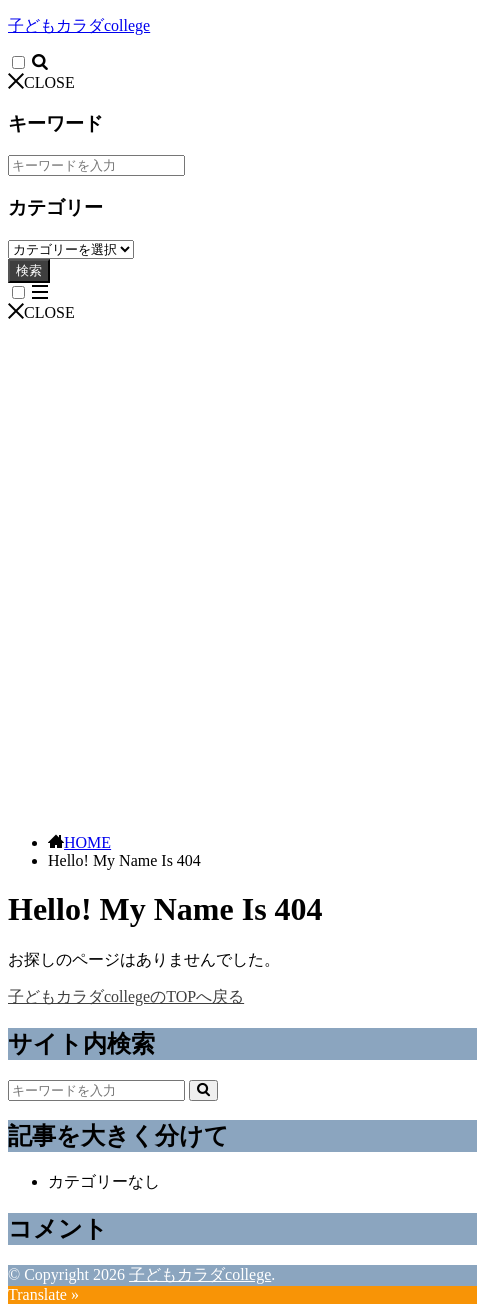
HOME (87, 842)
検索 (29, 270)
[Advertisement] (242, 574)
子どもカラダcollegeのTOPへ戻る (126, 996)
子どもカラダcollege (79, 25)
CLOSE (41, 82)
